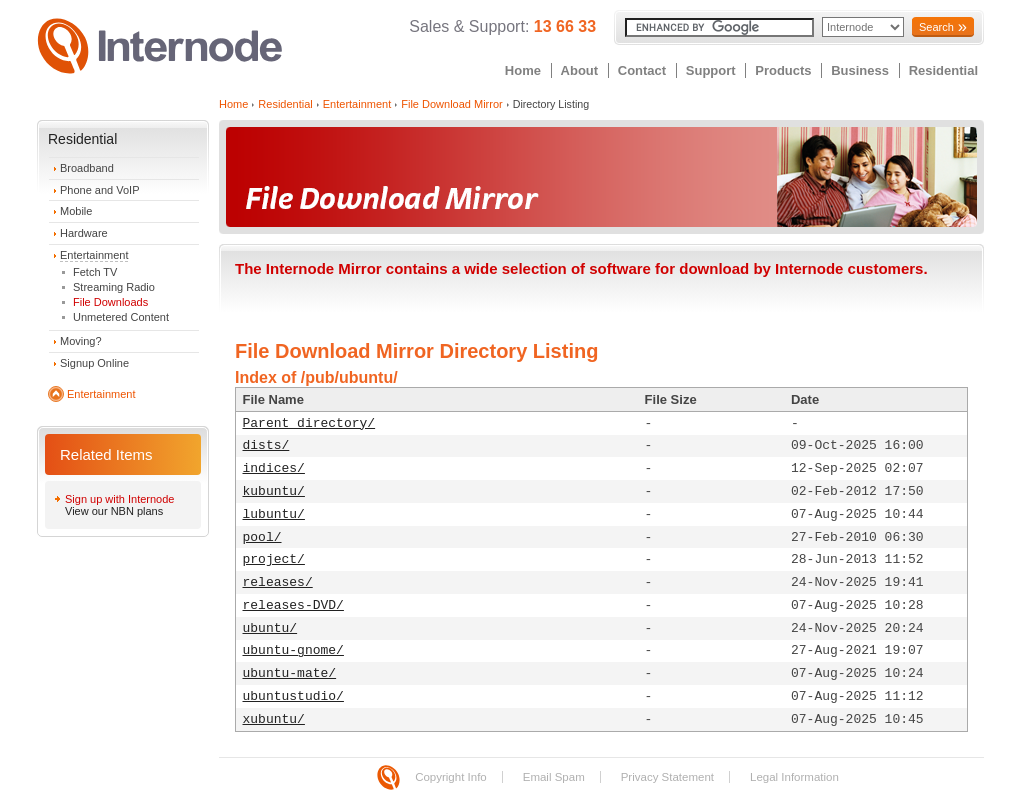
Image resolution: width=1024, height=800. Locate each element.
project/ (274, 559)
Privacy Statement (667, 777)
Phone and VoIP (100, 190)
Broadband (87, 168)
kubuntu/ (274, 491)
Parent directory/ (309, 423)
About (580, 70)
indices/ (274, 468)
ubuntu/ (270, 628)
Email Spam (554, 777)
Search (936, 27)
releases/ (278, 582)
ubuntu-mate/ (290, 673)
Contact (642, 70)
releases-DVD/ (293, 605)
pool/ (262, 537)
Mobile (76, 211)
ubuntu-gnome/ (293, 650)
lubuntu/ (274, 514)
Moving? (81, 341)
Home (523, 70)
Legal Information (794, 777)
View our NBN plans (114, 511)
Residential (943, 70)
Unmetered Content (121, 317)
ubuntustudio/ (293, 696)
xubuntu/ (274, 719)
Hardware (84, 233)
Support (711, 70)
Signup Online (94, 363)
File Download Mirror (451, 104)
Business (860, 70)
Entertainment (94, 255)
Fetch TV (95, 272)
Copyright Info (451, 777)
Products (783, 70)
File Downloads (110, 302)
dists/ (266, 445)
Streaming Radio (114, 287)
